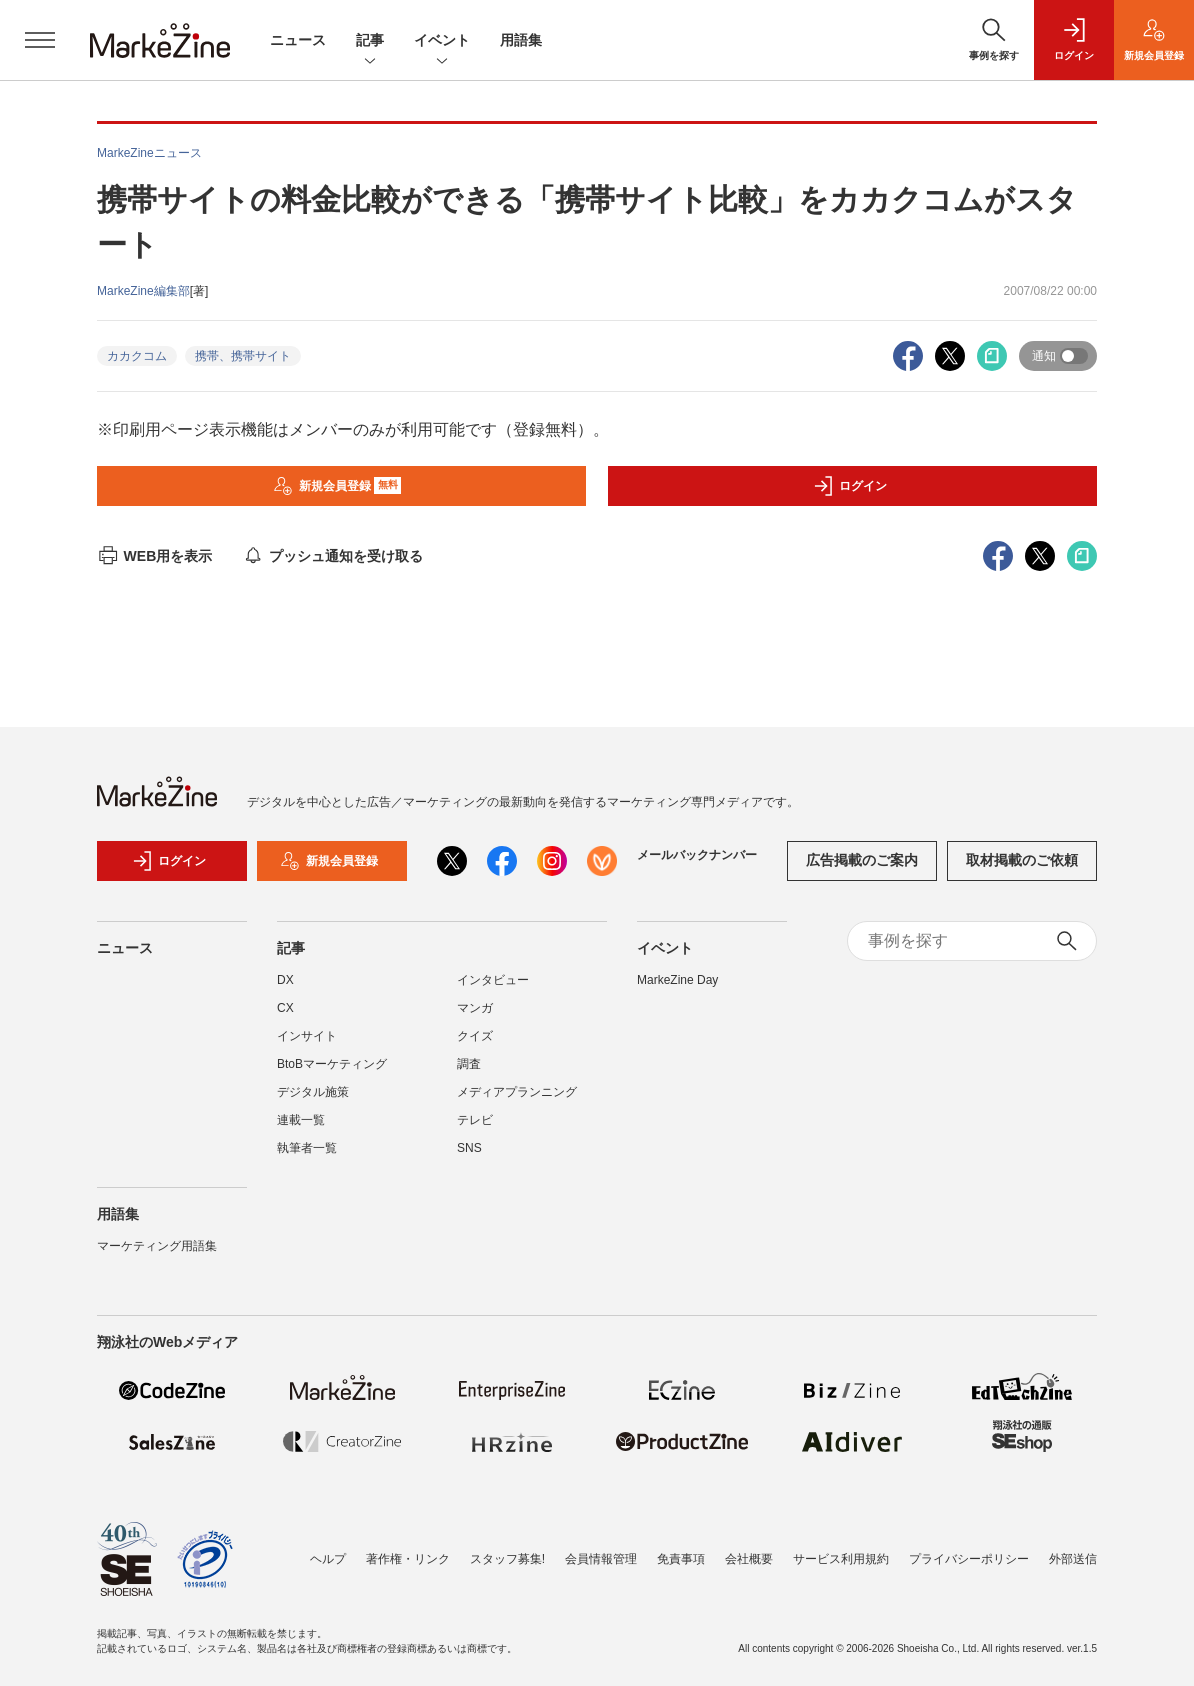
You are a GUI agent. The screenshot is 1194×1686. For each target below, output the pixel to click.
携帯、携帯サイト (243, 356)
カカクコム (137, 356)
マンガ (475, 1008)
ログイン (850, 486)
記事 (370, 41)
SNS (469, 1148)
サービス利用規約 (841, 1559)
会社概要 (749, 1559)
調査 (469, 1064)
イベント (442, 41)
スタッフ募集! (507, 1559)
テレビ (475, 1120)
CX (285, 1008)
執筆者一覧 (307, 1148)
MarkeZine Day (677, 980)
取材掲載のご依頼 (1022, 860)
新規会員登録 (337, 486)
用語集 (521, 40)
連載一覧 (301, 1120)
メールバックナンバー (697, 855)
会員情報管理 (601, 1559)
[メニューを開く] (40, 40)
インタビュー (493, 980)
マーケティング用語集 (157, 1246)
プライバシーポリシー (969, 1559)
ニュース (298, 40)
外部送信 (1073, 1559)
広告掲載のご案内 (862, 860)
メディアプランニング (517, 1092)
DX (285, 980)
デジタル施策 (313, 1092)
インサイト (307, 1036)
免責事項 (681, 1559)
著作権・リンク (408, 1559)
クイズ (475, 1036)
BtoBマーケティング (332, 1064)
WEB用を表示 (154, 556)
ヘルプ (328, 1559)
